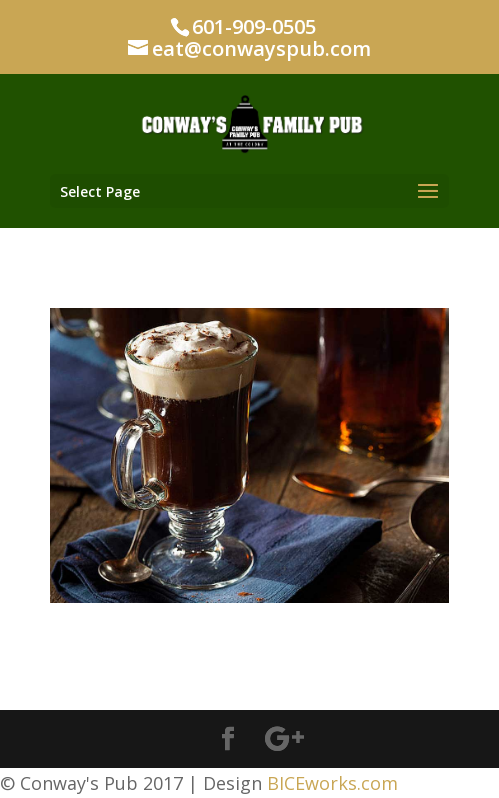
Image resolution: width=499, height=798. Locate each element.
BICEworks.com (332, 783)
